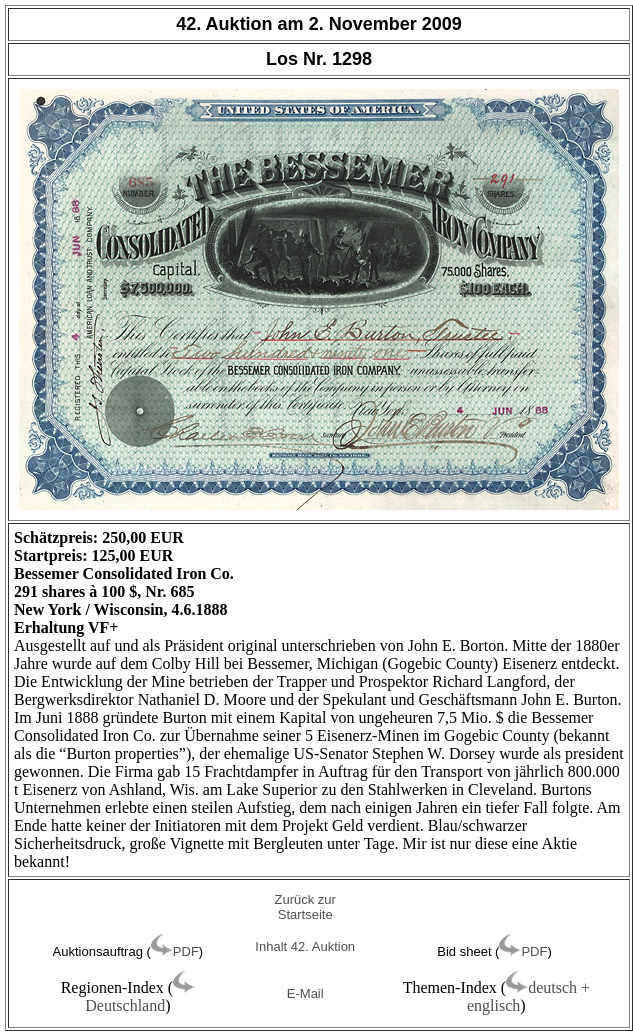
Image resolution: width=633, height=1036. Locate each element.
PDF (186, 951)
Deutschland (125, 1005)
